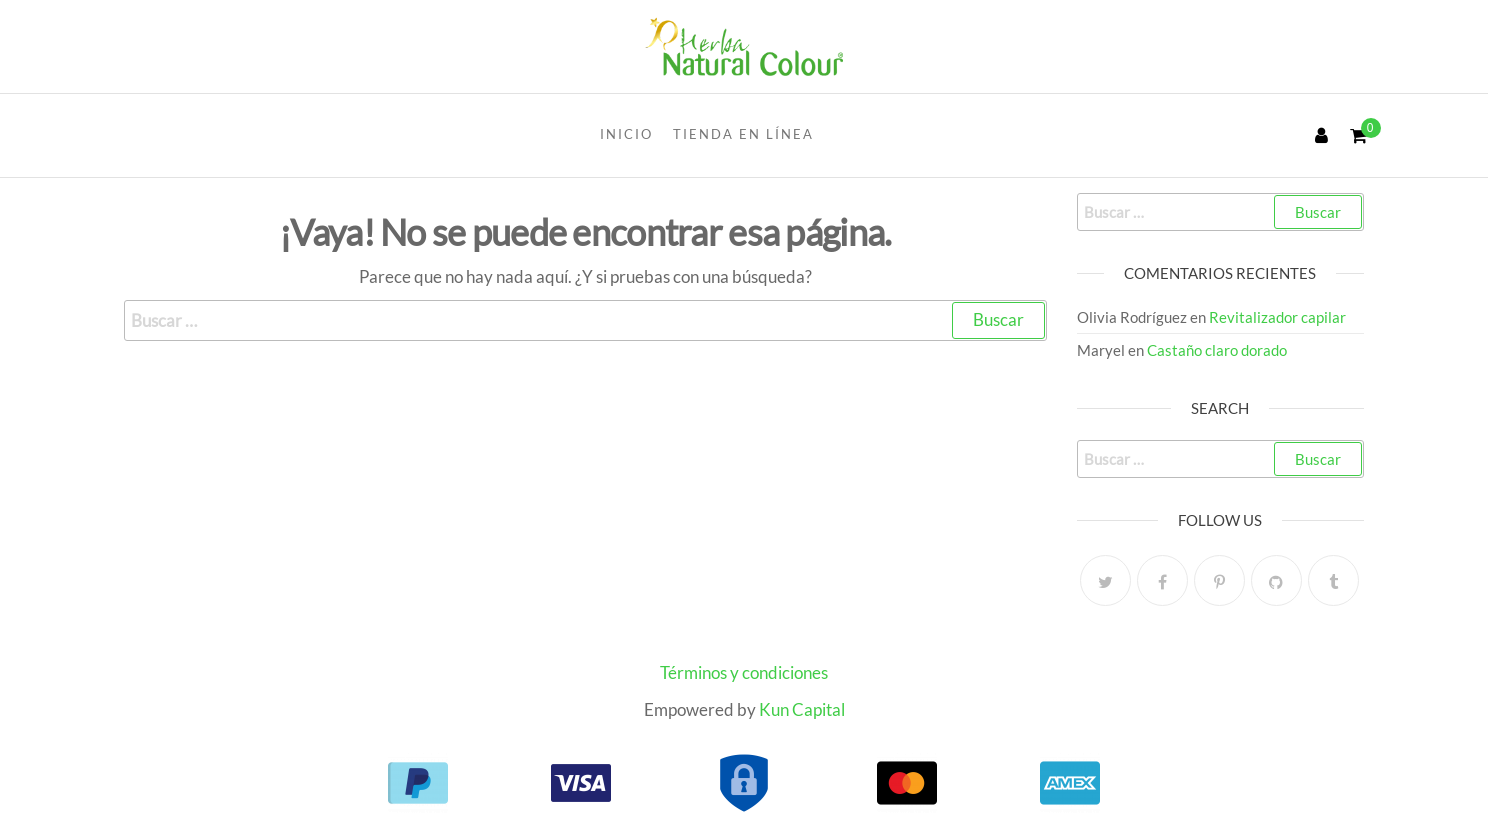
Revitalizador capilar (1277, 317)
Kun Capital (802, 709)
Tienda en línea (743, 134)
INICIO (626, 134)
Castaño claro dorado (1217, 350)
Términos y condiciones (744, 672)
